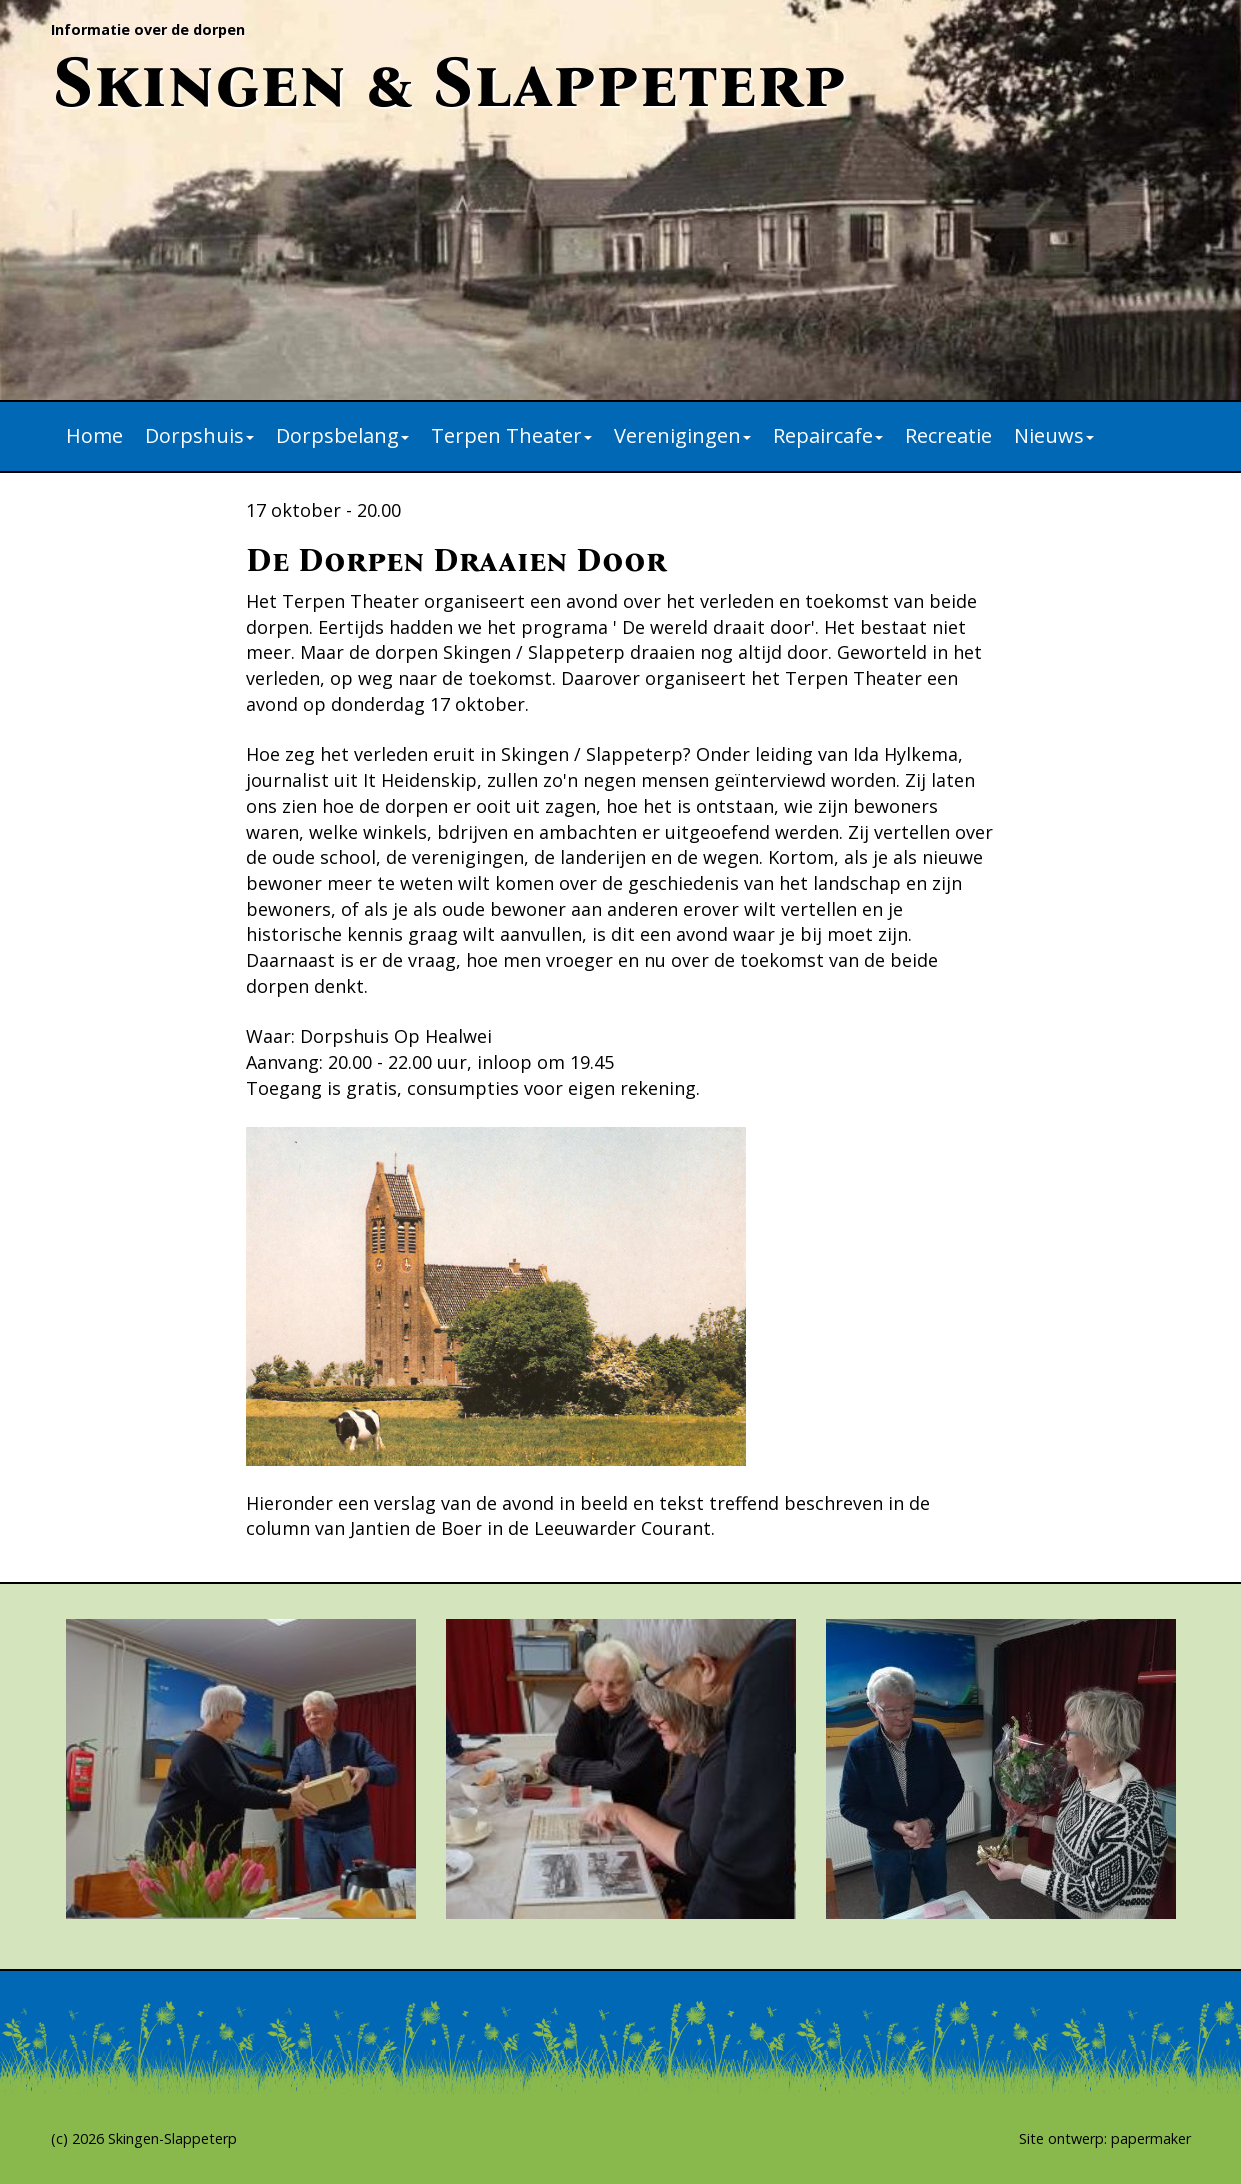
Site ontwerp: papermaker (1105, 2138)
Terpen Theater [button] (511, 435)
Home (94, 435)
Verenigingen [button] (682, 435)
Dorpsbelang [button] (342, 435)
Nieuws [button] (1054, 435)
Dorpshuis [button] (199, 435)
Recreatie (948, 435)
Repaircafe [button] (828, 435)
